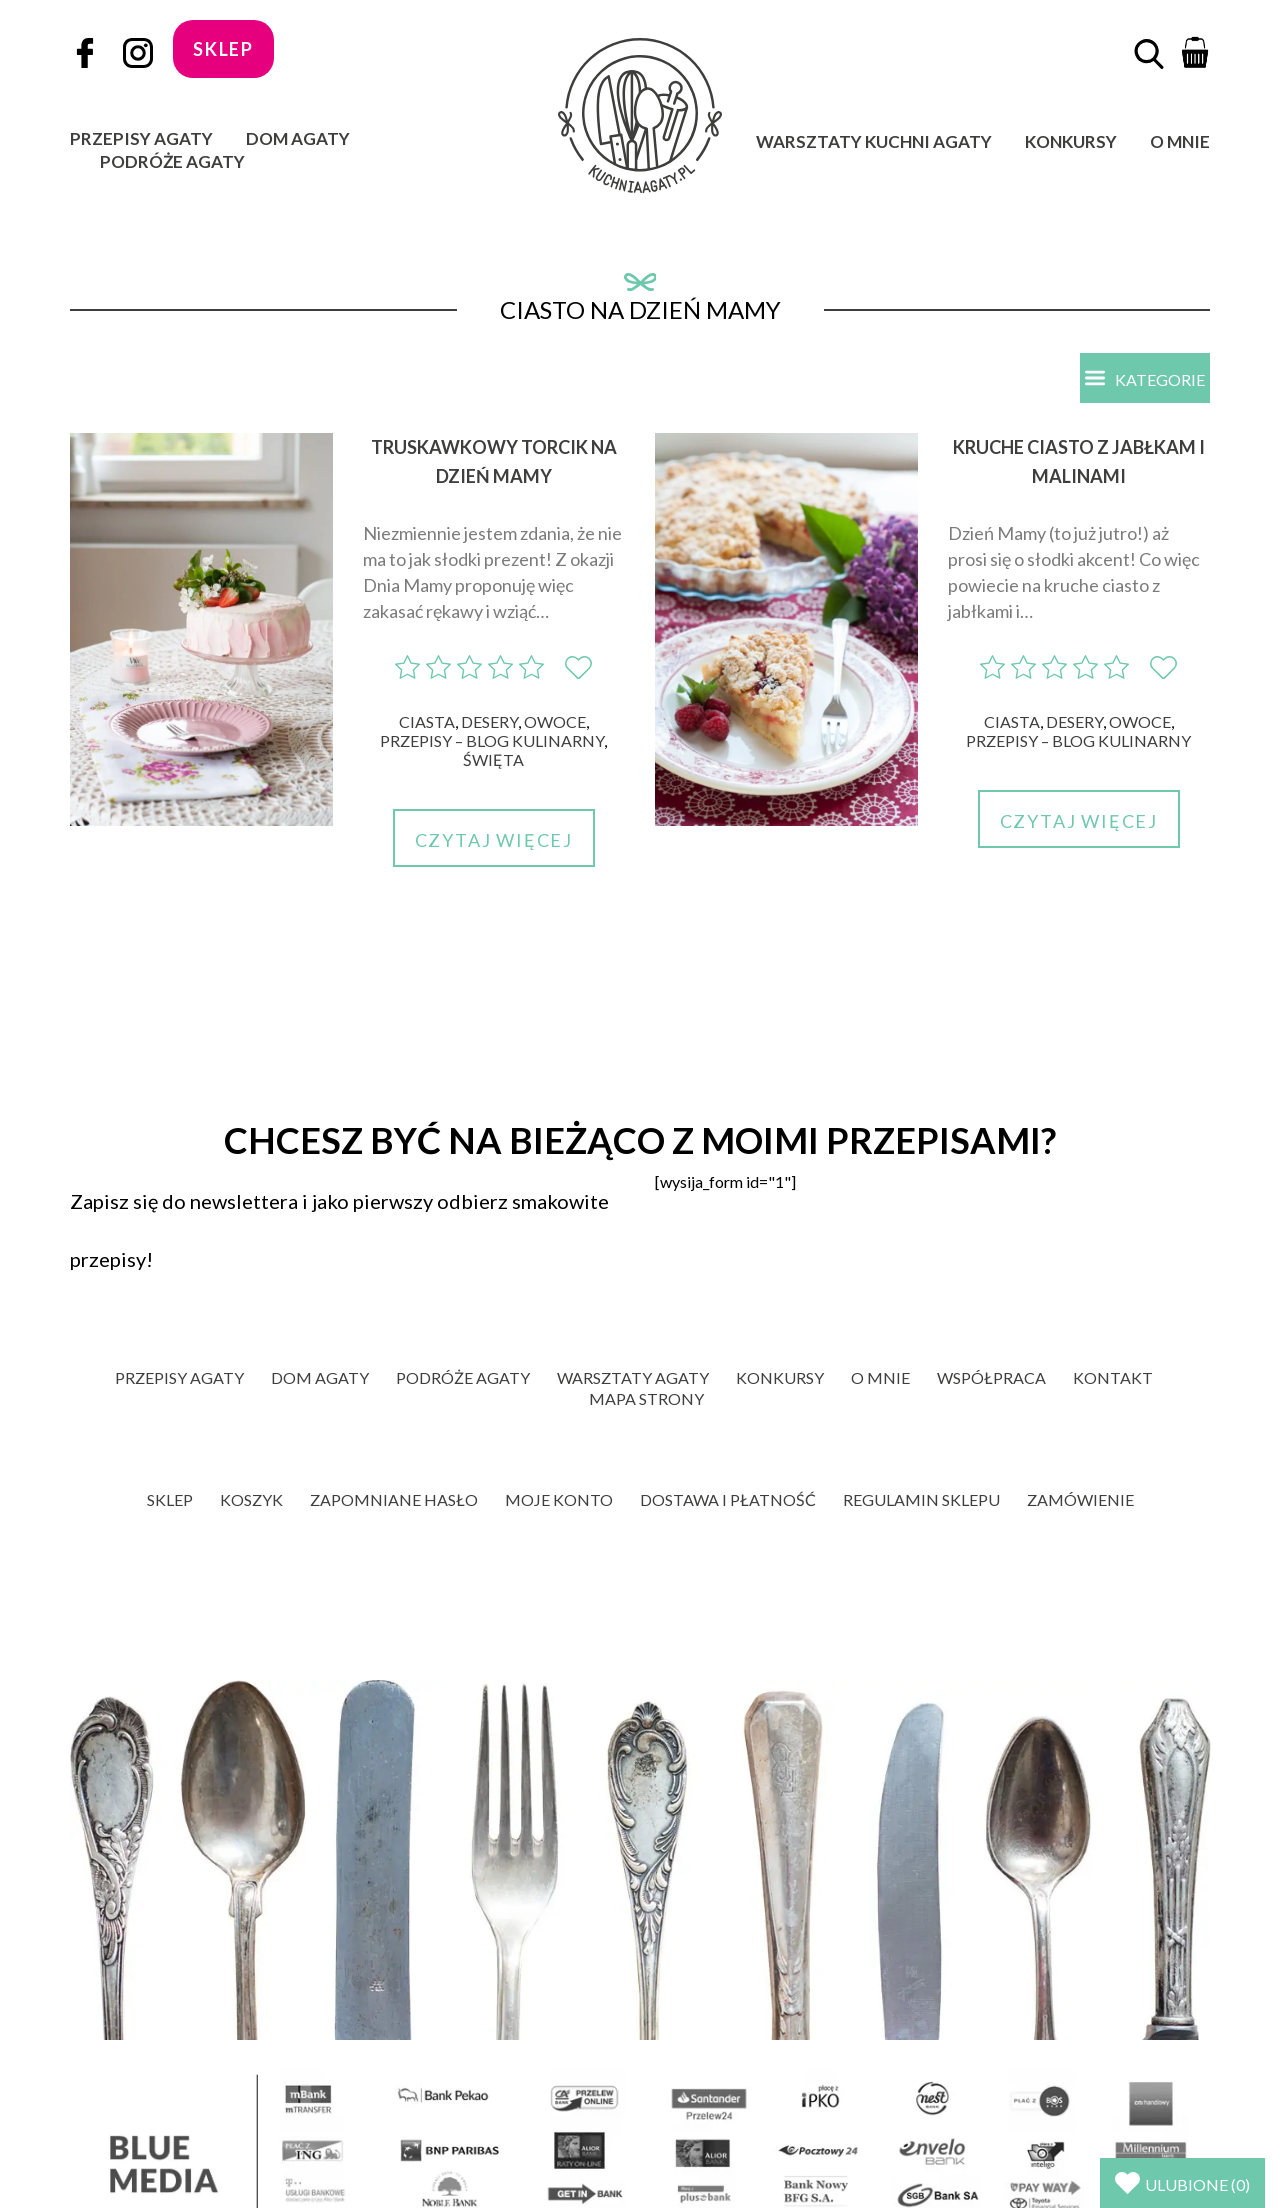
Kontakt (1113, 1378)
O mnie (1180, 141)
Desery (489, 722)
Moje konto (559, 1500)
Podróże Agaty (172, 161)
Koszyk (251, 1500)
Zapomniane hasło (394, 1500)
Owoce (555, 722)
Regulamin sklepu (921, 1500)
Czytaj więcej (494, 841)
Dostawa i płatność (728, 1500)
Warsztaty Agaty (633, 1378)
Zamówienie (1080, 1500)
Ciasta (427, 722)
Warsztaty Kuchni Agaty (874, 141)
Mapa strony (646, 1399)
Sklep (170, 1500)
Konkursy (1071, 141)
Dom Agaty (298, 138)
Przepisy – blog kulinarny (492, 741)
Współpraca (991, 1378)
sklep (223, 49)
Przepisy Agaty (141, 138)
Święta (493, 760)
